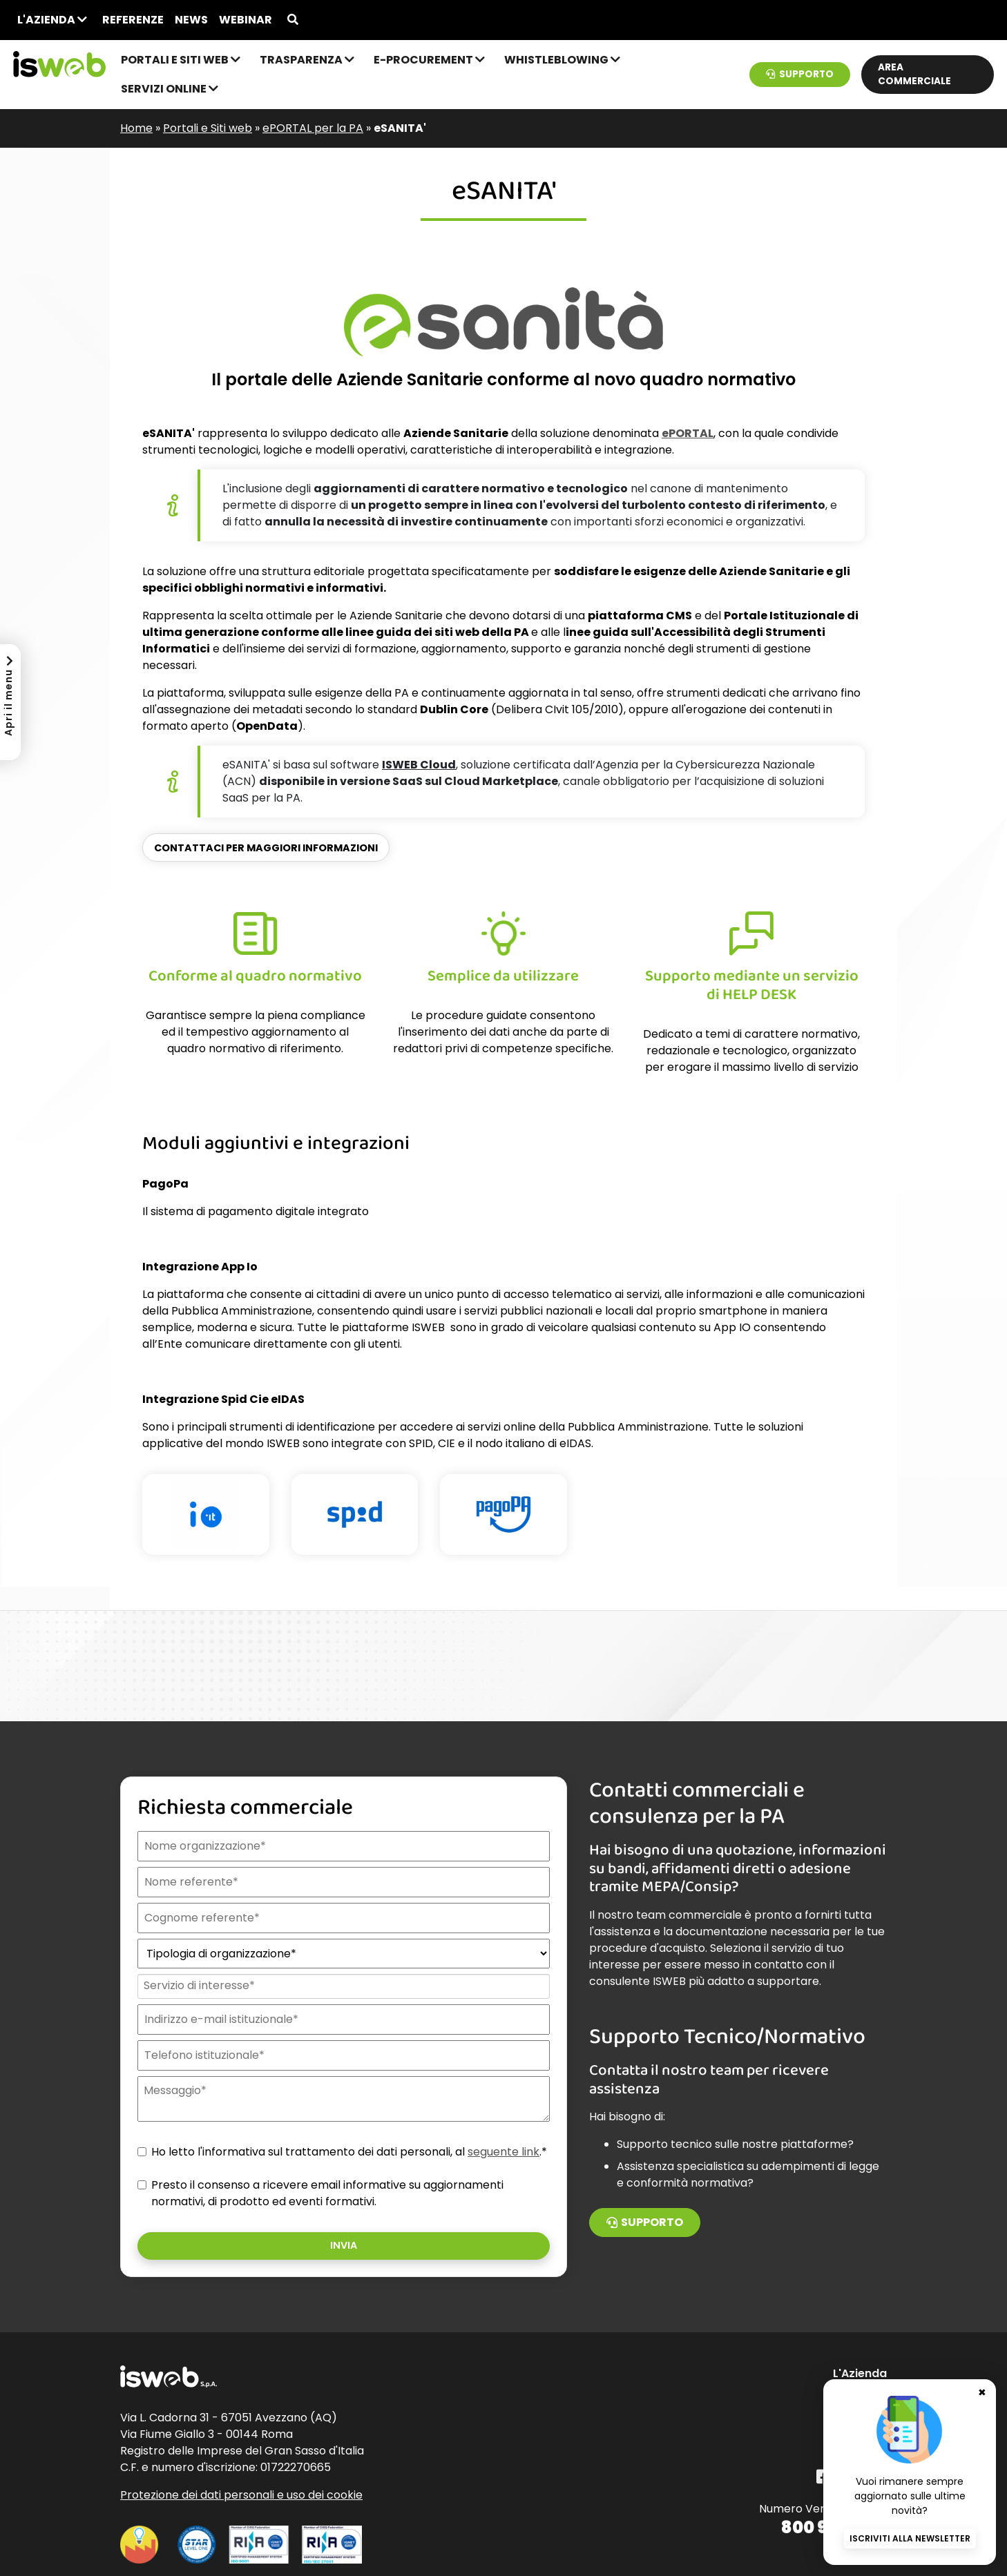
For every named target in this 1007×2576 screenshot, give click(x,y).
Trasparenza (307, 60)
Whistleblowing (562, 60)
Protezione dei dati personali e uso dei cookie (241, 2495)
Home (136, 128)
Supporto (800, 74)
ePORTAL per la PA (312, 128)
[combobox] (342, 1986)
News (191, 20)
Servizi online (169, 89)
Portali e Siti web (180, 60)
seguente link (503, 2152)
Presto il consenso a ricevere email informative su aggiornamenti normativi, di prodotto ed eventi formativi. (327, 2193)
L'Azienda (52, 20)
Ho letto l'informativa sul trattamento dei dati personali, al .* (349, 2152)
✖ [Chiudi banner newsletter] (982, 2391)
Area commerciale (914, 74)
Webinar (245, 20)
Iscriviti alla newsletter (910, 2538)
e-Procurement (429, 60)
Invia (343, 2245)
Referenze (133, 20)
